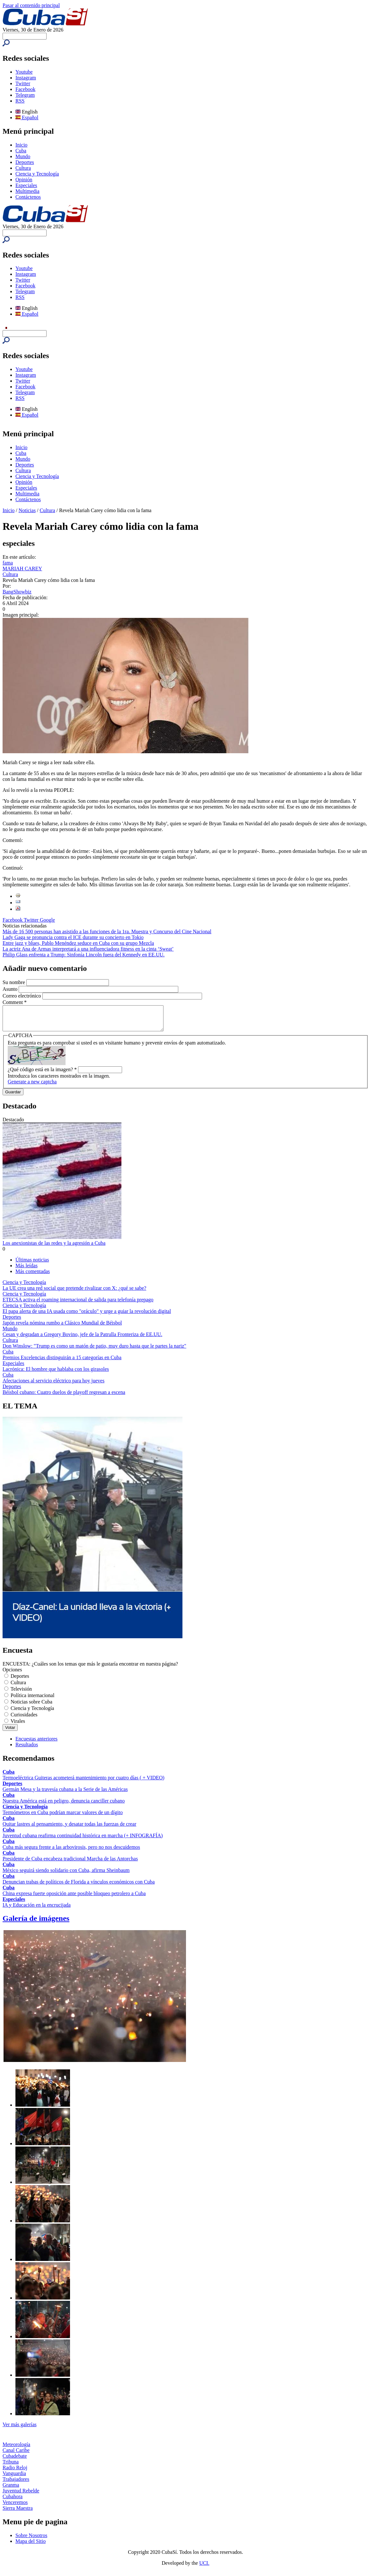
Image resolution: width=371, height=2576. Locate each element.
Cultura (23, 168)
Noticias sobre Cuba (31, 1706)
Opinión (23, 179)
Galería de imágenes (36, 1923)
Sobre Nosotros (31, 2540)
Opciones (12, 1674)
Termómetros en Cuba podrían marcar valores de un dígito (63, 1817)
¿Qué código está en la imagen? (42, 1074)
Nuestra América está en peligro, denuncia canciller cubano (64, 1805)
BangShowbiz (17, 591)
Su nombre (14, 982)
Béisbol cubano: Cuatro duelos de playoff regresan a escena (64, 1397)
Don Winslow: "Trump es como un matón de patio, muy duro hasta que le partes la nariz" (94, 1350)
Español (27, 117)
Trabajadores (16, 2484)
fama (8, 562)
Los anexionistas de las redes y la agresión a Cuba (54, 1248)
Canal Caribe (16, 2455)
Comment (15, 1002)
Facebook (25, 89)
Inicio (21, 145)
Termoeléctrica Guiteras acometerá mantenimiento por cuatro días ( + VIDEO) (83, 1782)
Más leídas (26, 1270)
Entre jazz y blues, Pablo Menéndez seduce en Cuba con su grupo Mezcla (78, 943)
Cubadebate (15, 2460)
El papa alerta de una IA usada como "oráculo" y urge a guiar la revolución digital (87, 1316)
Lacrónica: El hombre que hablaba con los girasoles (56, 1374)
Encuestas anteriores (36, 1743)
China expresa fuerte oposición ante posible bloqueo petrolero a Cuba (74, 1898)
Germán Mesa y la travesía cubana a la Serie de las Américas (65, 1794)
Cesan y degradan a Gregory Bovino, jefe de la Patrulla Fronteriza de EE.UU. (82, 1339)
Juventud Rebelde (21, 2495)
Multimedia (27, 191)
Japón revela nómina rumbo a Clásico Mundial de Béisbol (62, 1327)
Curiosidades (24, 1719)
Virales (18, 1726)
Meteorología (16, 2449)
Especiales (26, 185)
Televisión (21, 1693)
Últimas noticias (32, 1264)
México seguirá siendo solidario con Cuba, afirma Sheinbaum (66, 1875)
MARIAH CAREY (22, 568)
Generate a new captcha (32, 1086)
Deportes (24, 162)
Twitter (22, 83)
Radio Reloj (15, 2472)
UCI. (204, 2568)
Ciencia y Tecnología (37, 173)
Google (47, 920)
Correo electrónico (22, 996)
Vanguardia (14, 2478)
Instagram (25, 77)
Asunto (11, 989)
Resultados (26, 1749)
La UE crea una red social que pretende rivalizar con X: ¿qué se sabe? (74, 1293)
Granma (11, 2489)
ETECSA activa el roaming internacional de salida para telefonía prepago (78, 1304)
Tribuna (11, 2466)
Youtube (24, 72)
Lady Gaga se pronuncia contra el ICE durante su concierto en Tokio (73, 937)
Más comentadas (32, 1276)
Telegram (25, 95)
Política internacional (32, 1700)
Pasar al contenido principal (31, 5)
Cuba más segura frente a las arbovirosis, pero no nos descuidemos (71, 1852)
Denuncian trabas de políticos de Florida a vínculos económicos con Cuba (79, 1886)
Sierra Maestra (18, 2513)
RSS (19, 101)
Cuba (20, 150)
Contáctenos (28, 197)
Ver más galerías (20, 2429)
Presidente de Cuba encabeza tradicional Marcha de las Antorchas (70, 1863)
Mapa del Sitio (30, 2546)
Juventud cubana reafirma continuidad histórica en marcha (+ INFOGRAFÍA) (83, 1840)
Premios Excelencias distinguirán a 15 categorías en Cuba (62, 1362)
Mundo (22, 156)
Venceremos (15, 2507)
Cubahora (12, 2501)
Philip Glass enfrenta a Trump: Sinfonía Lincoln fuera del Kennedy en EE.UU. (83, 954)
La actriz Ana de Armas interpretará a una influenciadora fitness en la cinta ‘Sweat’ (88, 949)
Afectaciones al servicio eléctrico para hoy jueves (53, 1385)
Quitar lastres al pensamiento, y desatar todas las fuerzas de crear (69, 1828)
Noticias (27, 510)
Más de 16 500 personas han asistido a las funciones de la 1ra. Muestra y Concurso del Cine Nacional (107, 931)
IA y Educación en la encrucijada (37, 1909)
